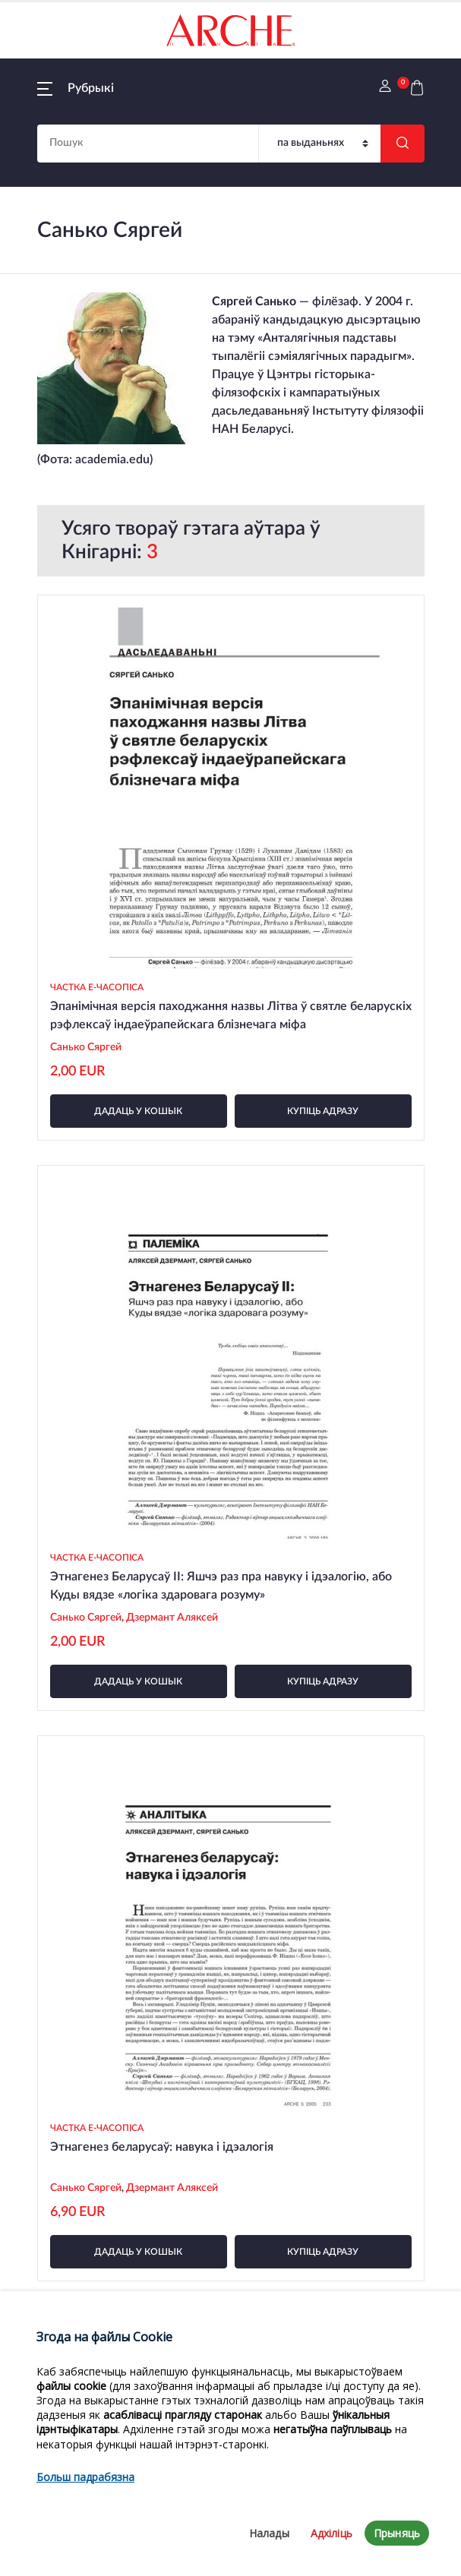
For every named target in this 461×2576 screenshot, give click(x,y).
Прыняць (397, 2533)
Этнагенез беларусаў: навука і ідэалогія (161, 2147)
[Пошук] (319, 144)
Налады (269, 2533)
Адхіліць (331, 2533)
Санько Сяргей (86, 1047)
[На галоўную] (230, 30)
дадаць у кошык (138, 1111)
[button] (75, 88)
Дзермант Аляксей (172, 1617)
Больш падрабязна (85, 2477)
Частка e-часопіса (97, 987)
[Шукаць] (402, 144)
